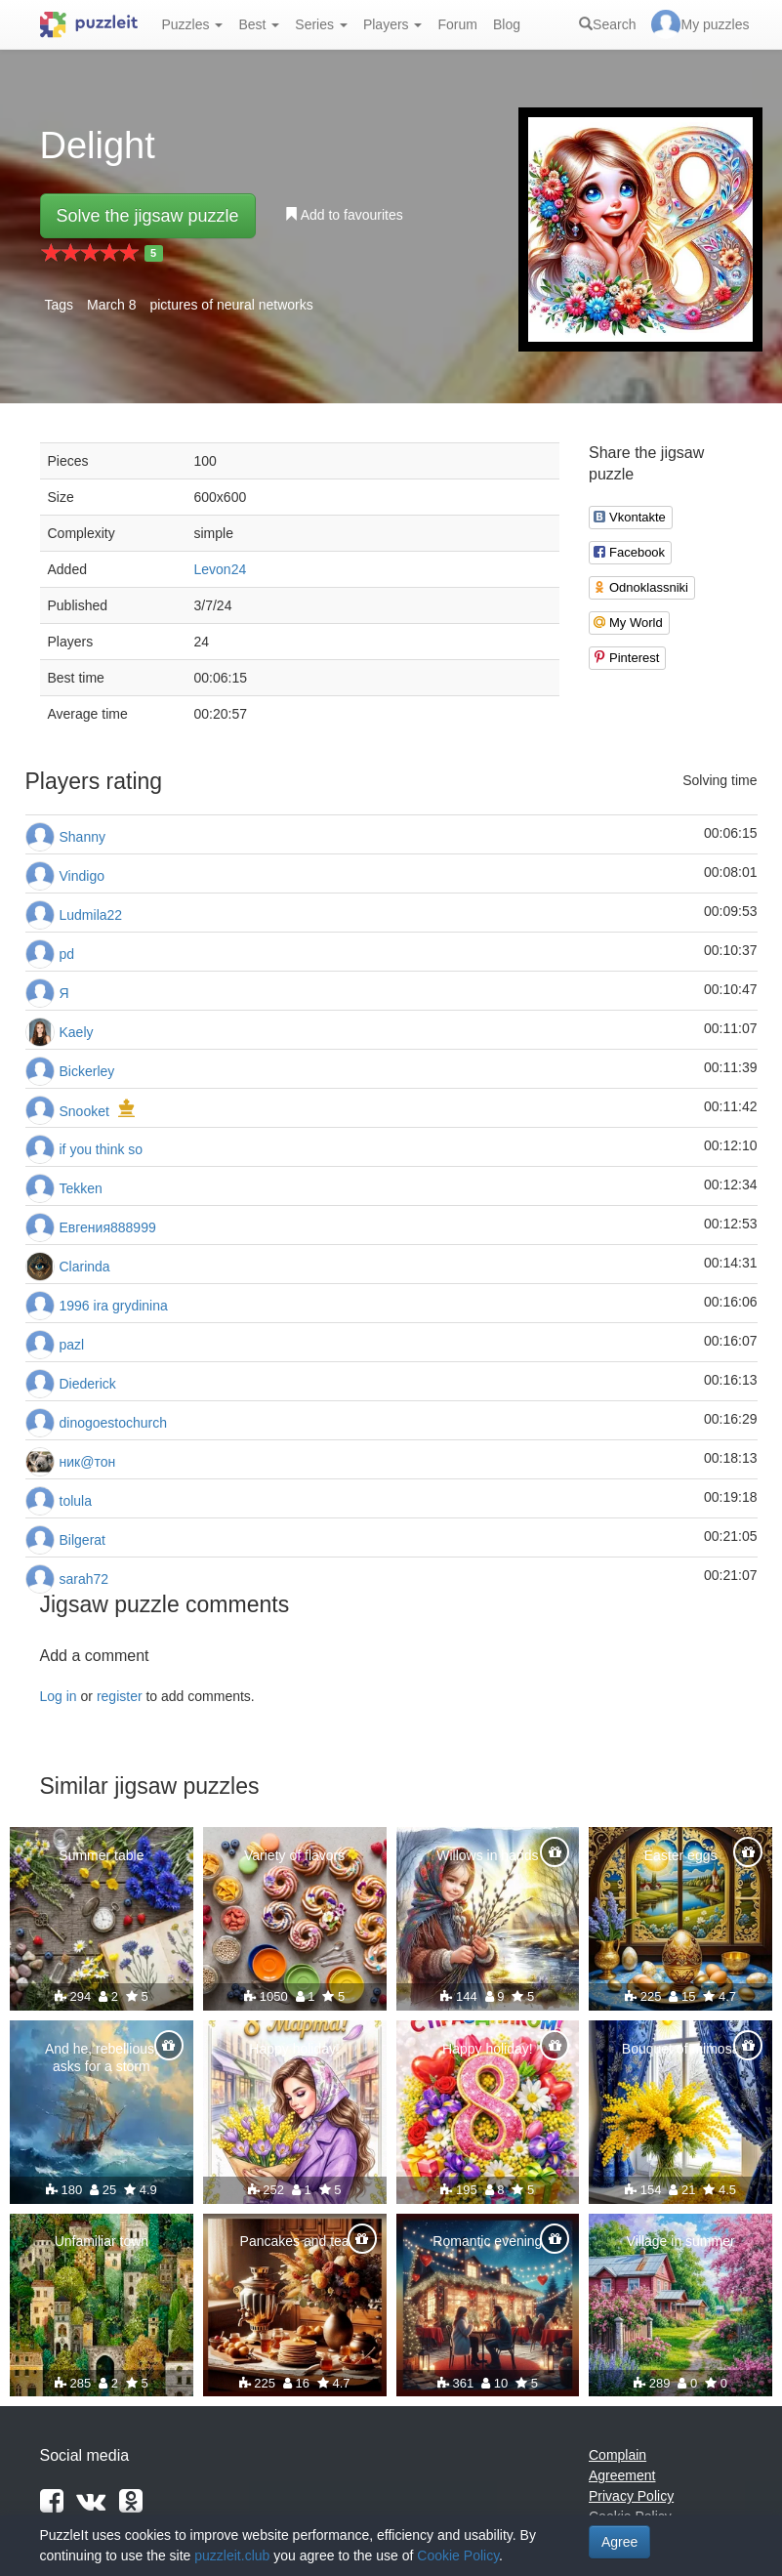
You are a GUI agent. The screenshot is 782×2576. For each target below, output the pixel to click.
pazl (72, 1344)
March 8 (112, 304)
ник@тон (88, 1462)
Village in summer (681, 2241)
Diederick (88, 1384)
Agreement (622, 2475)
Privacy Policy (631, 2496)
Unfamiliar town (101, 2241)
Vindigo (82, 876)
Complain (617, 2455)
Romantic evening (487, 2241)
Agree (619, 2542)
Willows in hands (487, 1855)
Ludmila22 (91, 915)
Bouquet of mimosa (681, 2049)
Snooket (84, 1111)
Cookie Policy (458, 2555)
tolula (76, 1501)
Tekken (81, 1188)
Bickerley (87, 1071)
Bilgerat (82, 1540)
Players (393, 24)
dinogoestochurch (114, 1423)
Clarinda (85, 1266)
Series (321, 24)
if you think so (102, 1149)
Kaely (77, 1032)
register (120, 1696)
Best (258, 24)
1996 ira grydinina (114, 1305)
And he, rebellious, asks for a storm (101, 2057)
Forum (456, 24)
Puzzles (193, 24)
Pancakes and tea (295, 2241)
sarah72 (84, 1579)
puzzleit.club (231, 2555)
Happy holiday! (294, 2049)
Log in (58, 1696)
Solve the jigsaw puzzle (148, 216)
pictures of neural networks (230, 304)
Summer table (101, 1855)
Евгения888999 (108, 1227)
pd (67, 954)
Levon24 (220, 569)
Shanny (82, 837)
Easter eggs (681, 1855)
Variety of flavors (294, 1855)
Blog (506, 24)
